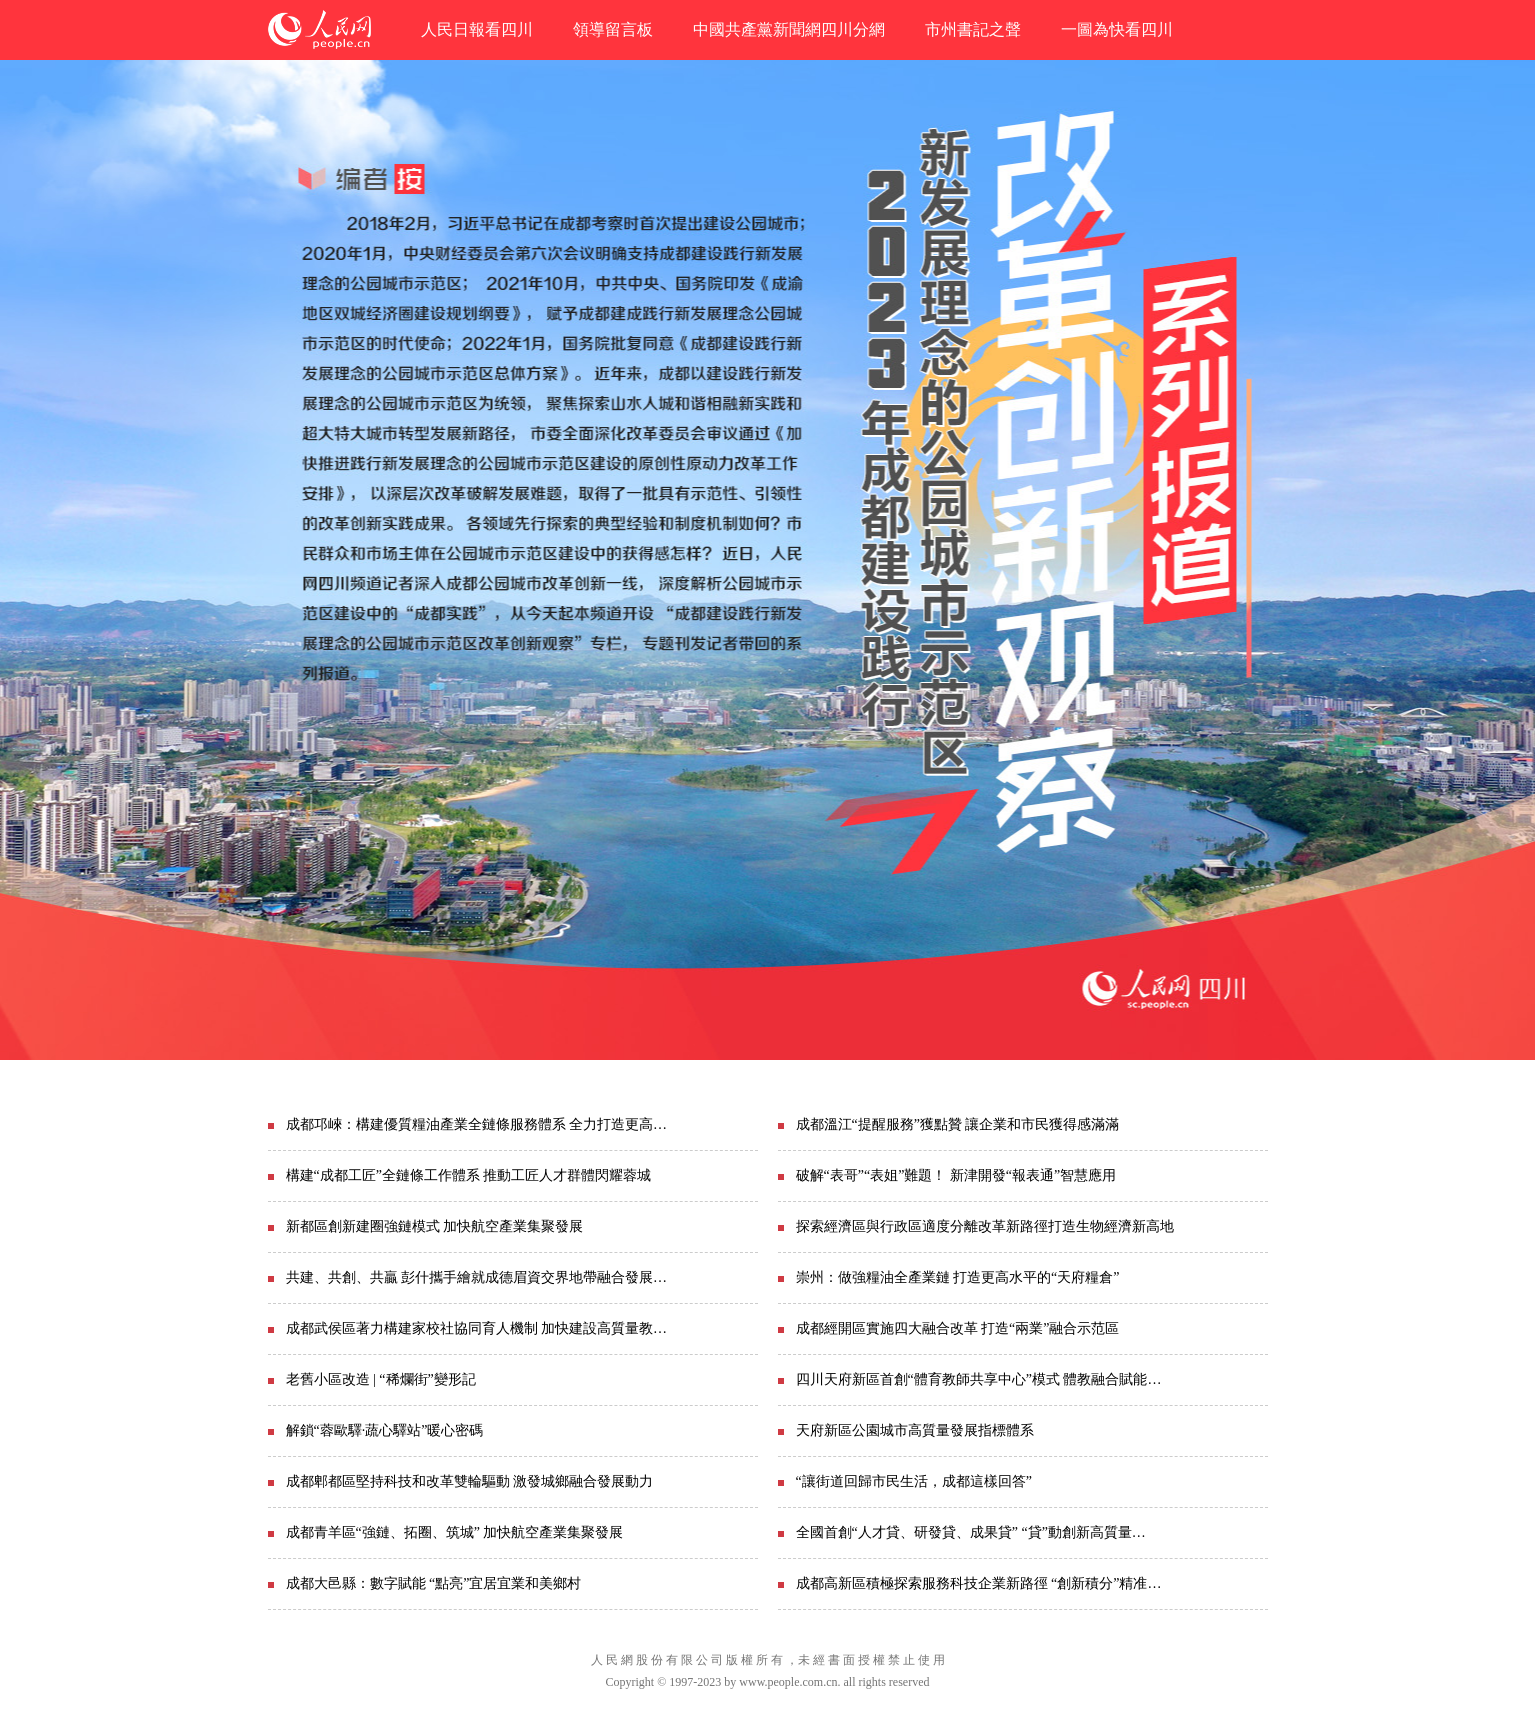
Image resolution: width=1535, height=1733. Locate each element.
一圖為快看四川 (1117, 29)
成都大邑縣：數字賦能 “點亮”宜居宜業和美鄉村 (434, 1583)
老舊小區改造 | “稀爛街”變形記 (381, 1379)
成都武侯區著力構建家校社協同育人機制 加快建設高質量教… (477, 1328)
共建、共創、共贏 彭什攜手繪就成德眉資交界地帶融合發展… (477, 1277)
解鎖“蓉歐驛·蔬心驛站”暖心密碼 (385, 1430)
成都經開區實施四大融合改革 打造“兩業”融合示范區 (958, 1328)
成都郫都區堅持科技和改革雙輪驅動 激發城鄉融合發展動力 (470, 1481)
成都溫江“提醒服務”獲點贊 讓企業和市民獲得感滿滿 (958, 1124)
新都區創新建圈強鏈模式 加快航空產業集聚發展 (435, 1226)
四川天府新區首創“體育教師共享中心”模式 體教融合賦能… (979, 1379)
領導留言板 (613, 29)
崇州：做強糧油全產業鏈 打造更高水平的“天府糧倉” (958, 1277)
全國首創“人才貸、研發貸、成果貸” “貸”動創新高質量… (971, 1532)
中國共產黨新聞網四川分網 (789, 29)
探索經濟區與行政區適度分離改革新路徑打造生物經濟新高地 (985, 1226)
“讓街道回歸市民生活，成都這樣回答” (914, 1481)
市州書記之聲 (973, 29)
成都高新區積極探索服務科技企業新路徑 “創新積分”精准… (979, 1583)
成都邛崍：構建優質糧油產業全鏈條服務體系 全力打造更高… (477, 1124)
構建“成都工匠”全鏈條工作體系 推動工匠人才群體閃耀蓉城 (469, 1175)
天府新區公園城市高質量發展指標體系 (915, 1430)
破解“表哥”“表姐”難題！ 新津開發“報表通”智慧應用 (956, 1175)
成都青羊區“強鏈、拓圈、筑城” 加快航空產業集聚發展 (455, 1532)
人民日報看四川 (477, 29)
